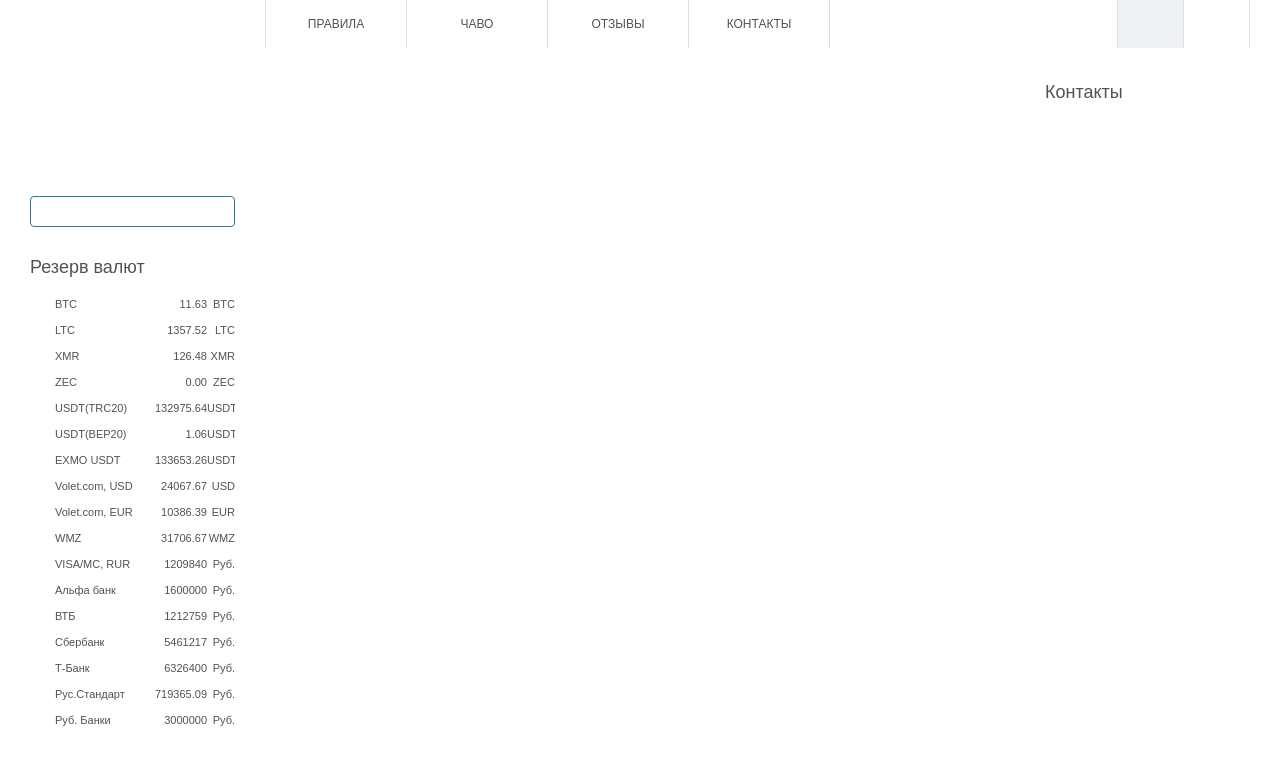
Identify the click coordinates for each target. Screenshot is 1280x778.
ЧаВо (477, 24)
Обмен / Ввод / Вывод (132, 209)
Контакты (759, 24)
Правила (336, 24)
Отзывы (617, 24)
